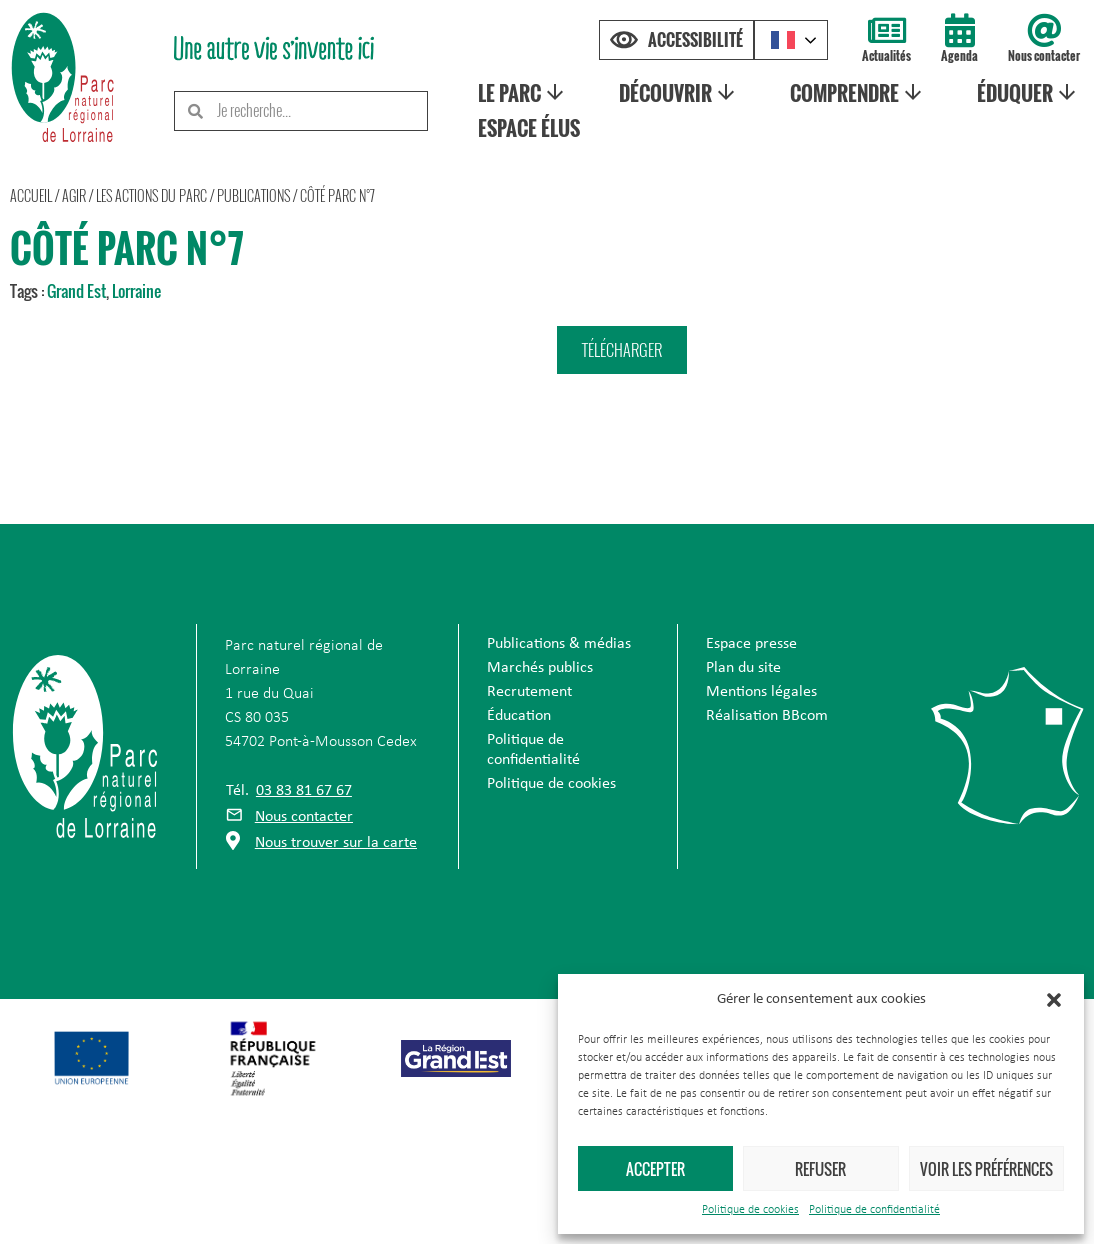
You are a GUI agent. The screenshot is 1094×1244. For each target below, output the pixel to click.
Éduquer (1028, 93)
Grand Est (76, 291)
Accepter (655, 1169)
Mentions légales (761, 692)
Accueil (31, 195)
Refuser (820, 1169)
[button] (1054, 1000)
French (783, 40)
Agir (74, 195)
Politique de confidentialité (874, 1210)
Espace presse (751, 644)
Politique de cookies (750, 1210)
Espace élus (528, 128)
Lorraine (136, 291)
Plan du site (743, 668)
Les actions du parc (151, 195)
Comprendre (858, 93)
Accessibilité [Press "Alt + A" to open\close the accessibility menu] (695, 40)
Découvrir (679, 93)
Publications (253, 195)
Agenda (959, 55)
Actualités (886, 55)
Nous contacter (1044, 55)
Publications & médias (559, 644)
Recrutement (529, 692)
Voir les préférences (986, 1169)
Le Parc (522, 93)
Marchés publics (540, 668)
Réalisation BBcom (767, 716)
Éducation (519, 716)
